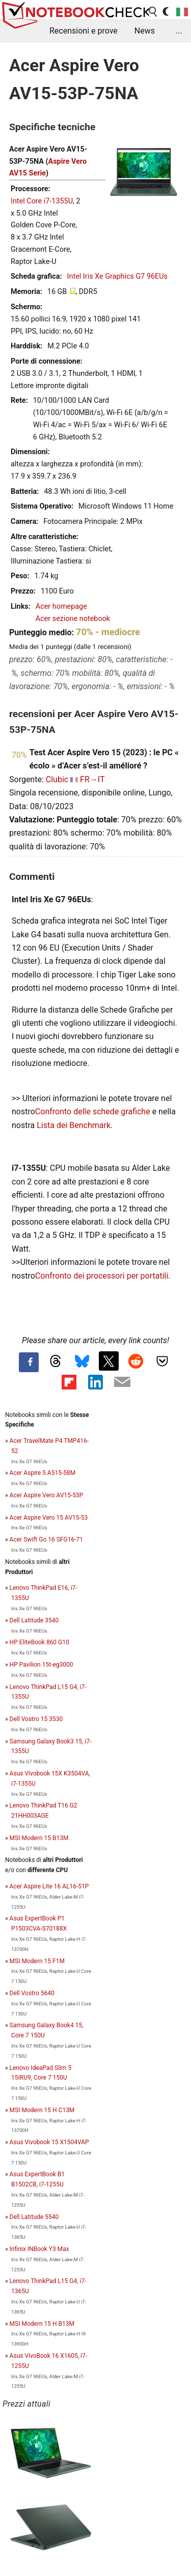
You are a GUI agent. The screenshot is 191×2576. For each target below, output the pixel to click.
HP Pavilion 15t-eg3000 (41, 1664)
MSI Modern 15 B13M (39, 1838)
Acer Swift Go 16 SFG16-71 (46, 1539)
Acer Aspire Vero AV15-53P (47, 1495)
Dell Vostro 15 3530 (36, 1719)
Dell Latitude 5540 (34, 2216)
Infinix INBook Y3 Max (39, 2249)
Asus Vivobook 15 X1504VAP (49, 2142)
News (144, 31)
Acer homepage (61, 606)
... (179, 31)
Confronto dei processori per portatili (101, 1276)
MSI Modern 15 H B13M (42, 2323)
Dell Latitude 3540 (34, 1620)
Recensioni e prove (83, 31)
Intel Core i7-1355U (42, 201)
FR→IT (92, 779)
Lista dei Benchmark (74, 1125)
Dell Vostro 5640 (32, 1993)
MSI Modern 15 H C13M (42, 2110)
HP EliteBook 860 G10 (39, 1642)
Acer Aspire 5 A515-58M (43, 1472)
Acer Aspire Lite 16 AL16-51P (49, 1886)
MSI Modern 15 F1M (37, 1961)
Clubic (57, 779)
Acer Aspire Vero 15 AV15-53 (49, 1517)
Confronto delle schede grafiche (93, 1111)
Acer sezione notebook (73, 618)
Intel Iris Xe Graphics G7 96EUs (117, 276)
